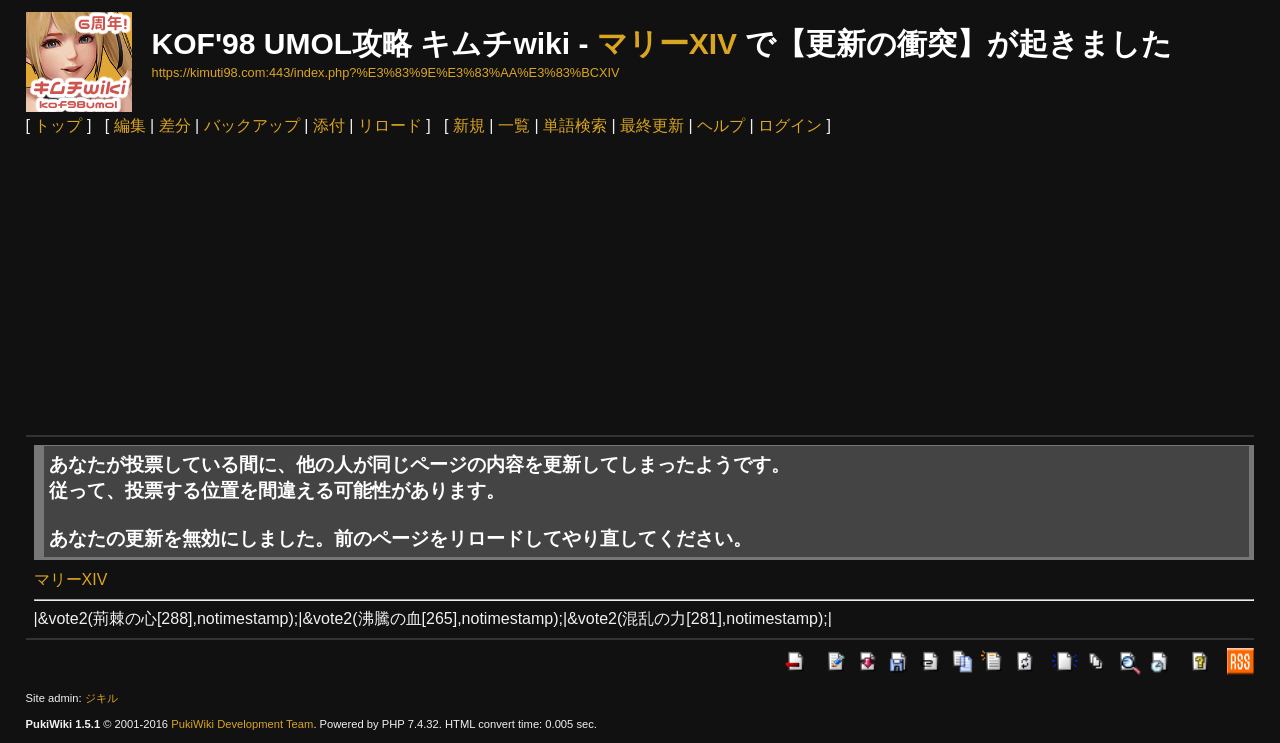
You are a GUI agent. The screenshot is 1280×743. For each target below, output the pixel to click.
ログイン (790, 125)
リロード (390, 125)
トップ (58, 125)
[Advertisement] (640, 285)
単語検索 (575, 125)
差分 (175, 125)
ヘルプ (721, 125)
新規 (469, 125)
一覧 (514, 125)
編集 (130, 125)
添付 (329, 125)
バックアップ (252, 125)
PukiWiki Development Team (242, 724)
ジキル (101, 698)
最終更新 (652, 125)
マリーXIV (667, 43)
